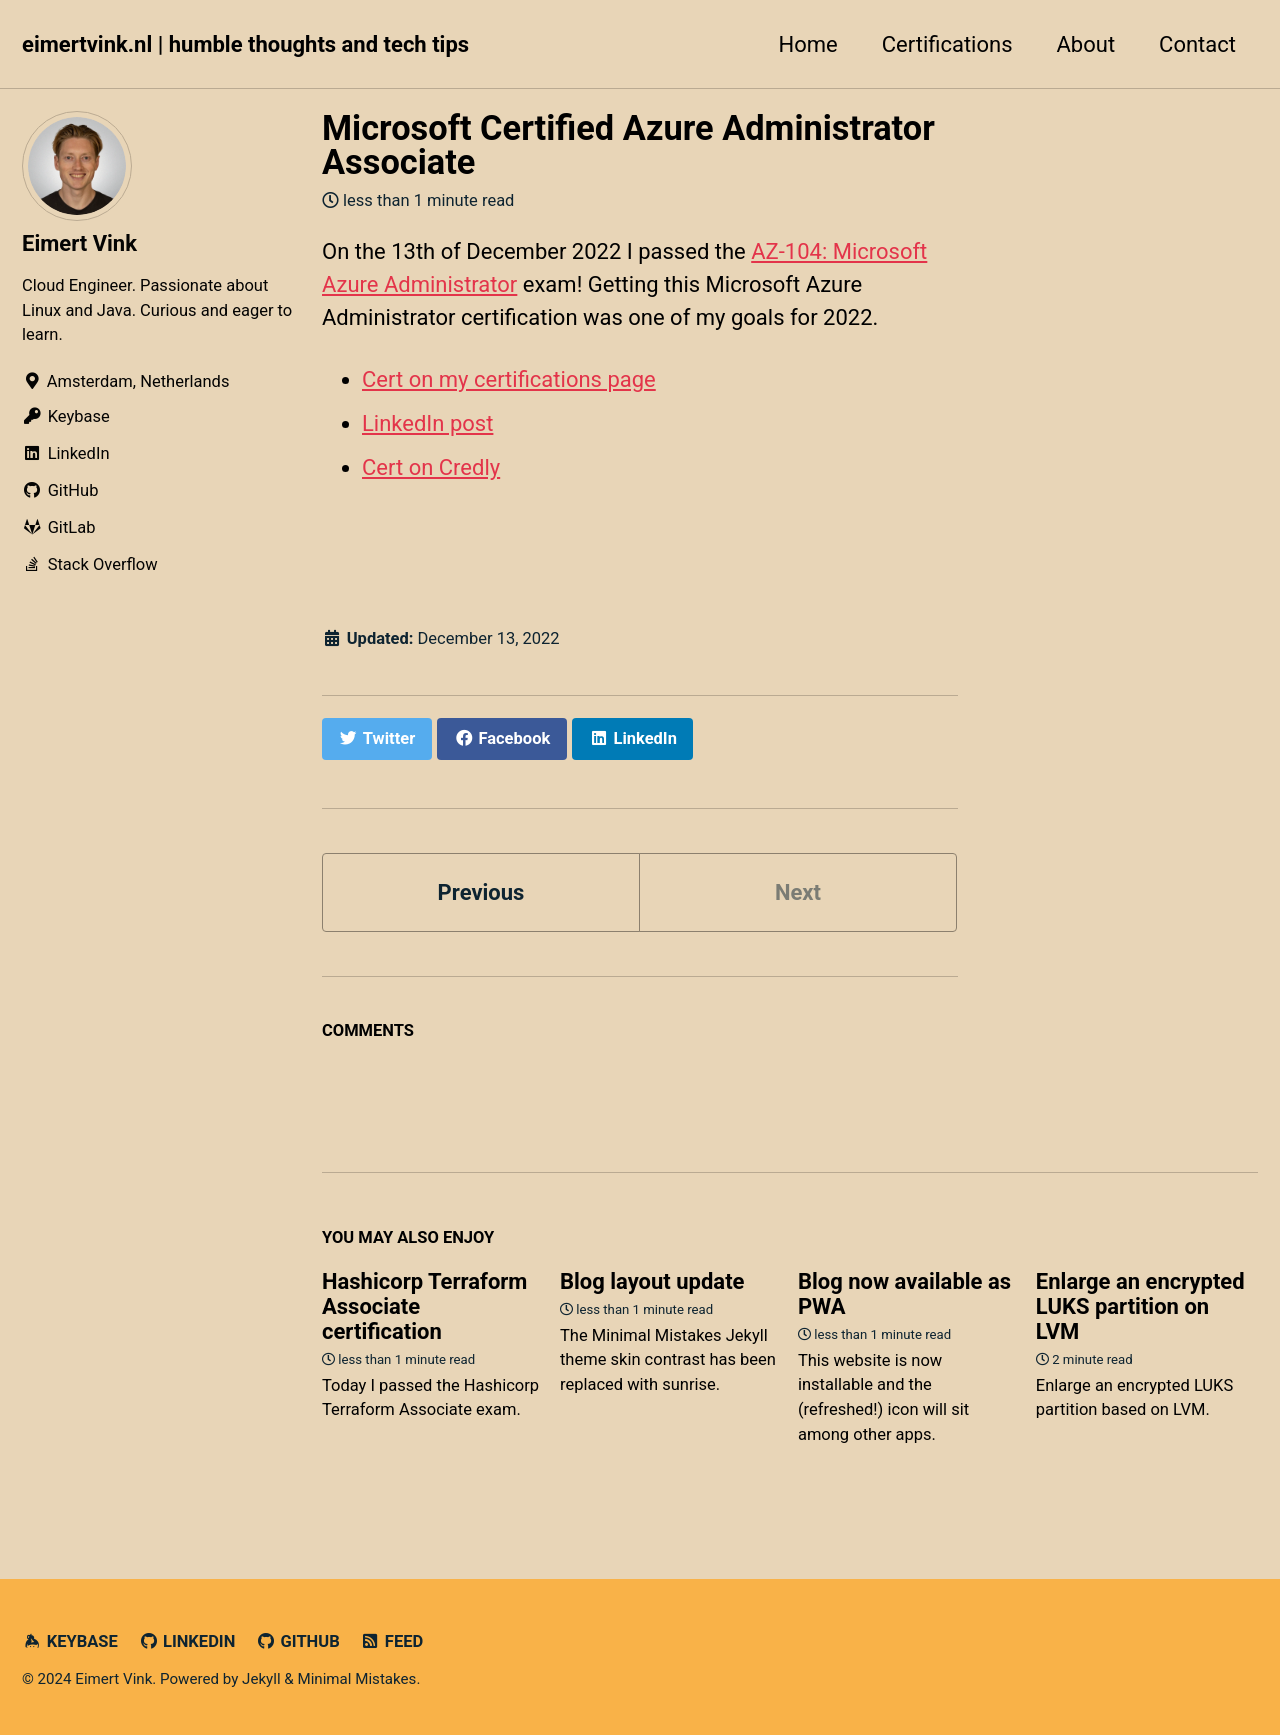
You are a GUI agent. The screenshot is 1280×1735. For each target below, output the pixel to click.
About (1086, 44)
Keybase (70, 1641)
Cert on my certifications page (509, 379)
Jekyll (261, 1679)
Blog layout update (652, 1281)
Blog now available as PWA (904, 1294)
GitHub (298, 1641)
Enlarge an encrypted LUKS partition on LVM (1140, 1306)
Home (808, 44)
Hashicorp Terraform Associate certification (424, 1306)
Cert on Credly (431, 467)
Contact (1197, 44)
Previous (481, 892)
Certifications (947, 44)
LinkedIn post (427, 423)
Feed (391, 1641)
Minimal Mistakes (356, 1679)
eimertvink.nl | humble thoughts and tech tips (245, 44)
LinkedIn (186, 1641)
